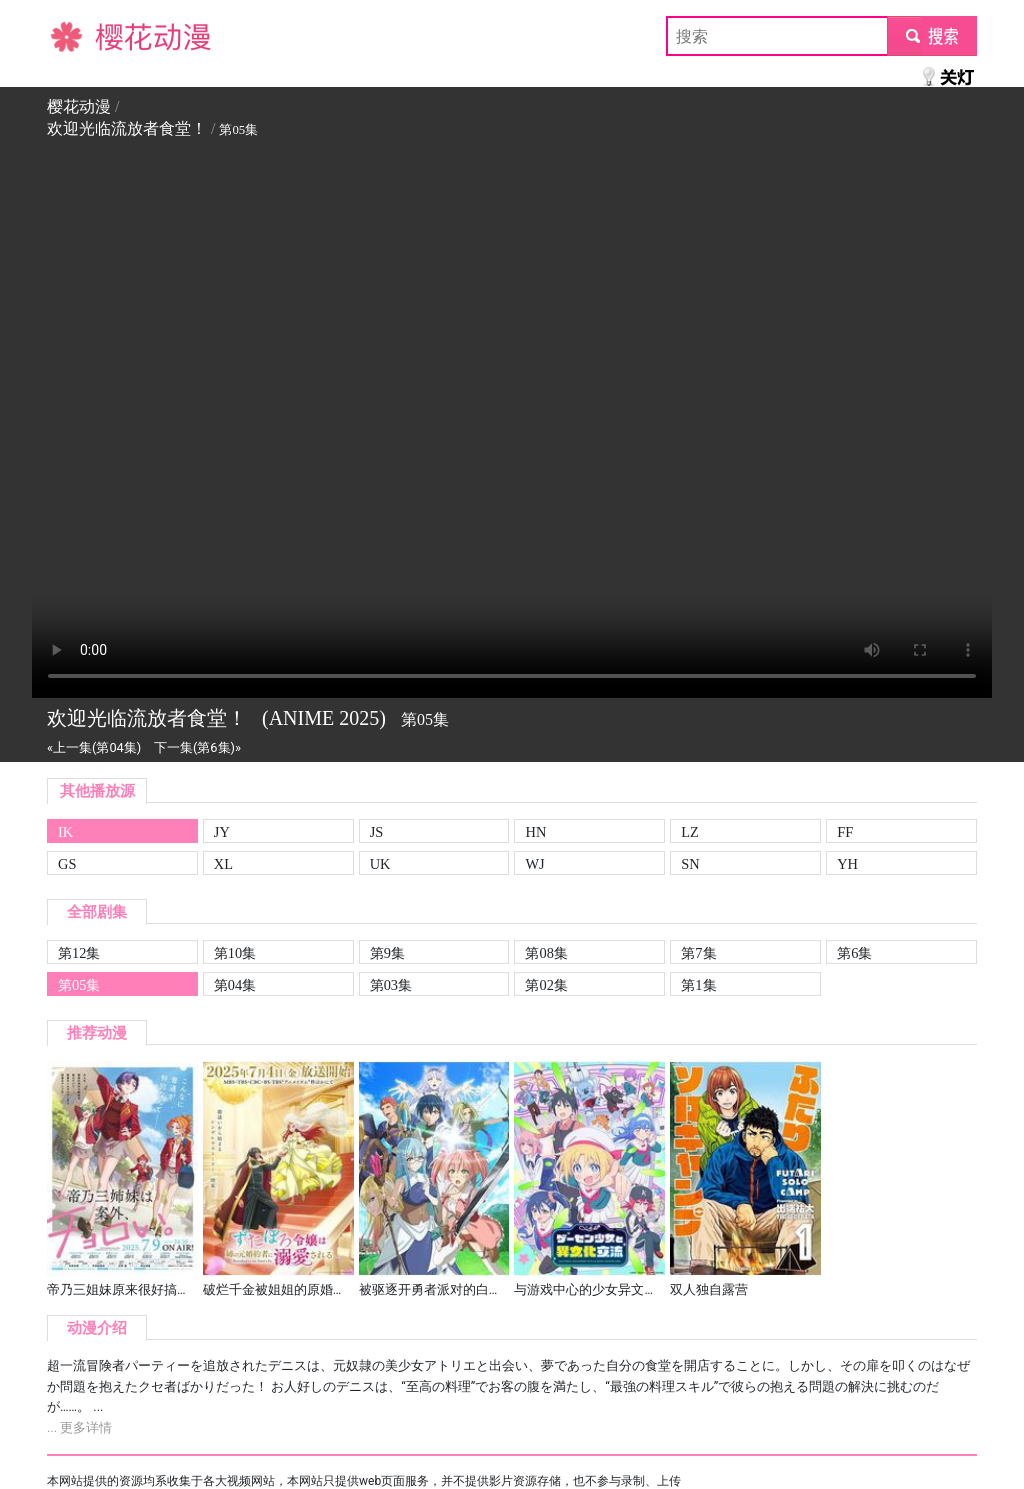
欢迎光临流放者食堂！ (127, 128)
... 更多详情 (79, 1427)
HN (535, 832)
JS (377, 832)
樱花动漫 (79, 35)
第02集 (546, 985)
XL (223, 864)
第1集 (698, 985)
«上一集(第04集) (94, 747)
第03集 (391, 985)
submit (931, 35)
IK (65, 832)
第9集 (387, 953)
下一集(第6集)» (197, 747)
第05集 (79, 985)
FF (845, 832)
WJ (534, 864)
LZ (690, 832)
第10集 (235, 953)
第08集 (546, 953)
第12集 (79, 953)
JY (222, 832)
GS (67, 864)
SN (690, 864)
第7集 (698, 953)
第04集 (235, 985)
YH (847, 864)
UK (380, 864)
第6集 (854, 953)
